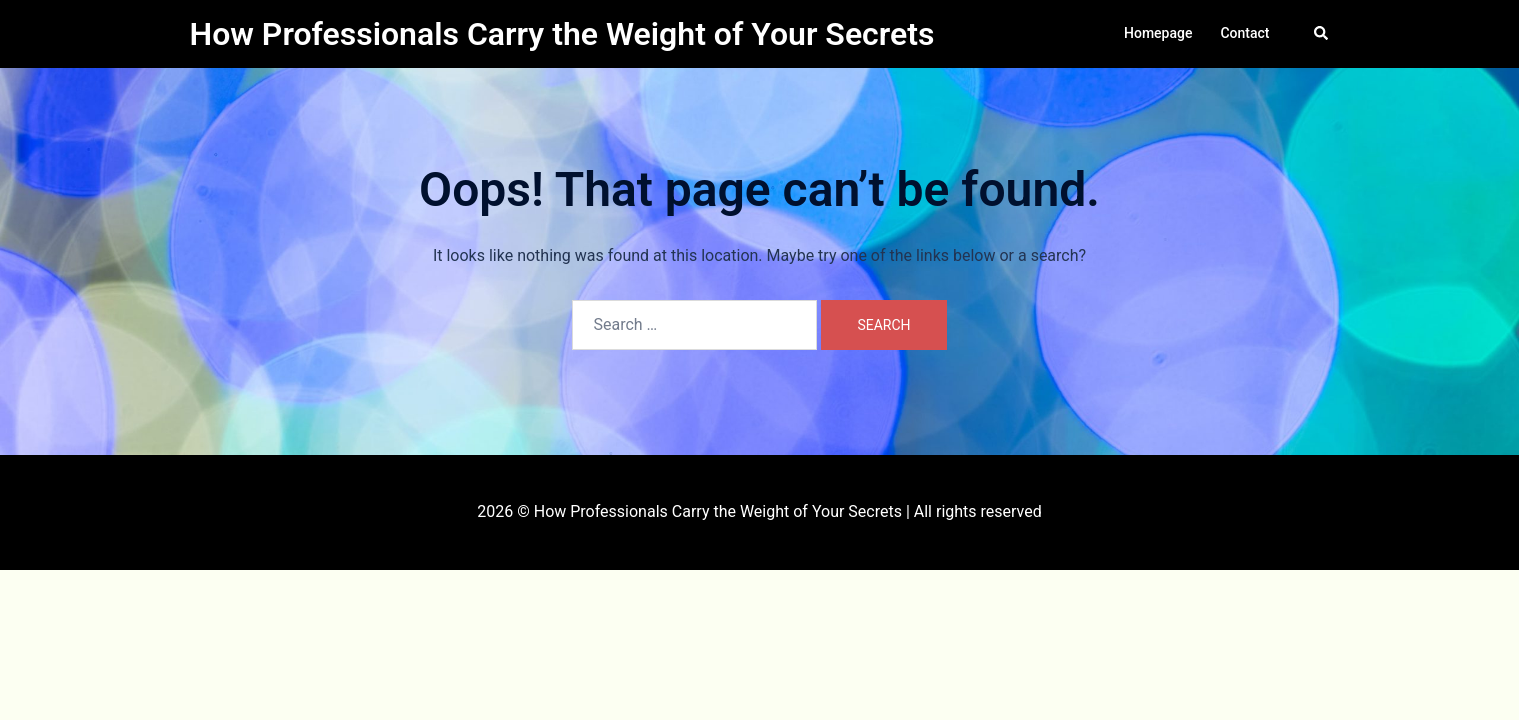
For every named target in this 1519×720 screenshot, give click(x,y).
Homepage (1158, 33)
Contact (1244, 33)
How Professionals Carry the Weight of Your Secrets (562, 34)
